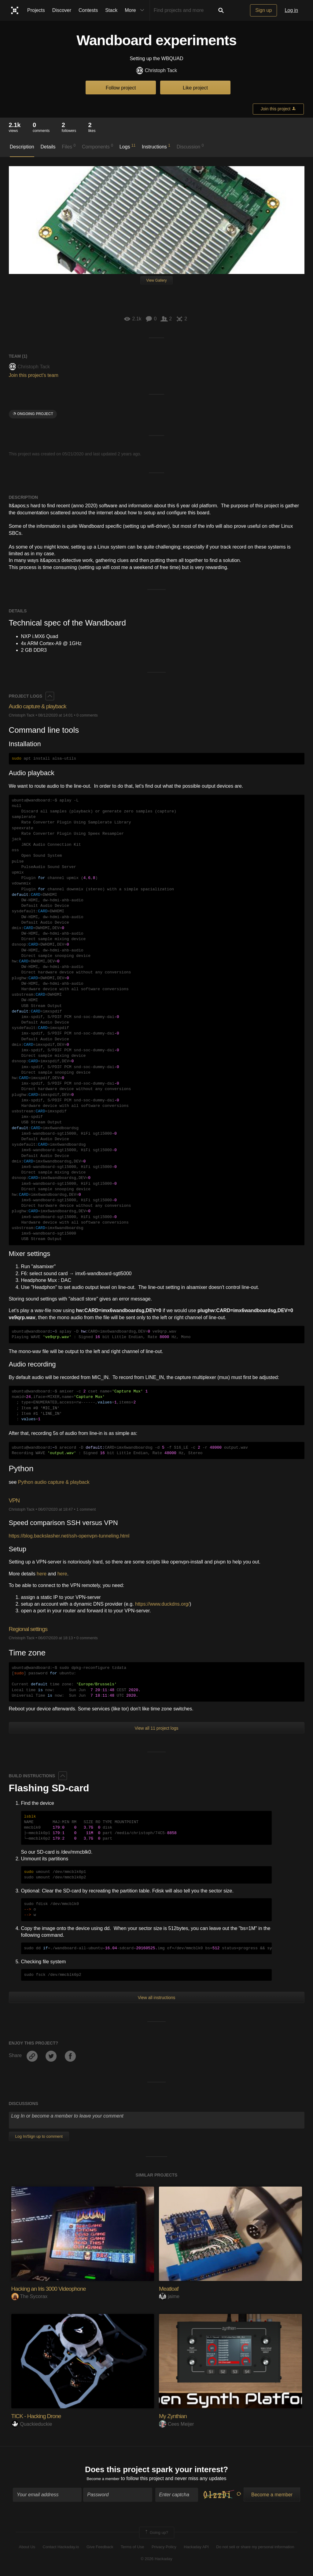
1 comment (86, 1509)
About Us (27, 2549)
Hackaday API (196, 2549)
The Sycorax (29, 2296)
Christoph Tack (156, 70)
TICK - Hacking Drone (41, 2416)
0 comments (87, 715)
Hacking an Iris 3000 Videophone (56, 2288)
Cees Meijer (176, 2424)
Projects (36, 10)
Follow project (121, 87)
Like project (195, 87)
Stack (111, 10)
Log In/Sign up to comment (39, 2136)
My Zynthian (175, 2416)
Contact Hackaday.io (61, 2549)
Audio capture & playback (43, 706)
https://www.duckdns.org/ (162, 1604)
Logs (128, 146)
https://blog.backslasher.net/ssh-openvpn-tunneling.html (69, 1535)
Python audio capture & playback (54, 1482)
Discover (61, 10)
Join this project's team (33, 375)
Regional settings (32, 1629)
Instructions (156, 146)
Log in (291, 10)
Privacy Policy (164, 2549)
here (41, 1573)
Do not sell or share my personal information (255, 2549)
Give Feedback (100, 2549)
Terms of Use (132, 2549)
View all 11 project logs (157, 1728)
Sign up (263, 10)
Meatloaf (170, 2288)
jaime (169, 2296)
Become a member (103, 2480)
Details (48, 146)
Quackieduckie (31, 2424)
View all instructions (156, 1997)
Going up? (156, 2534)
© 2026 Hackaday (156, 2561)
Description (22, 146)
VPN (15, 1500)
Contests (88, 10)
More (136, 10)
